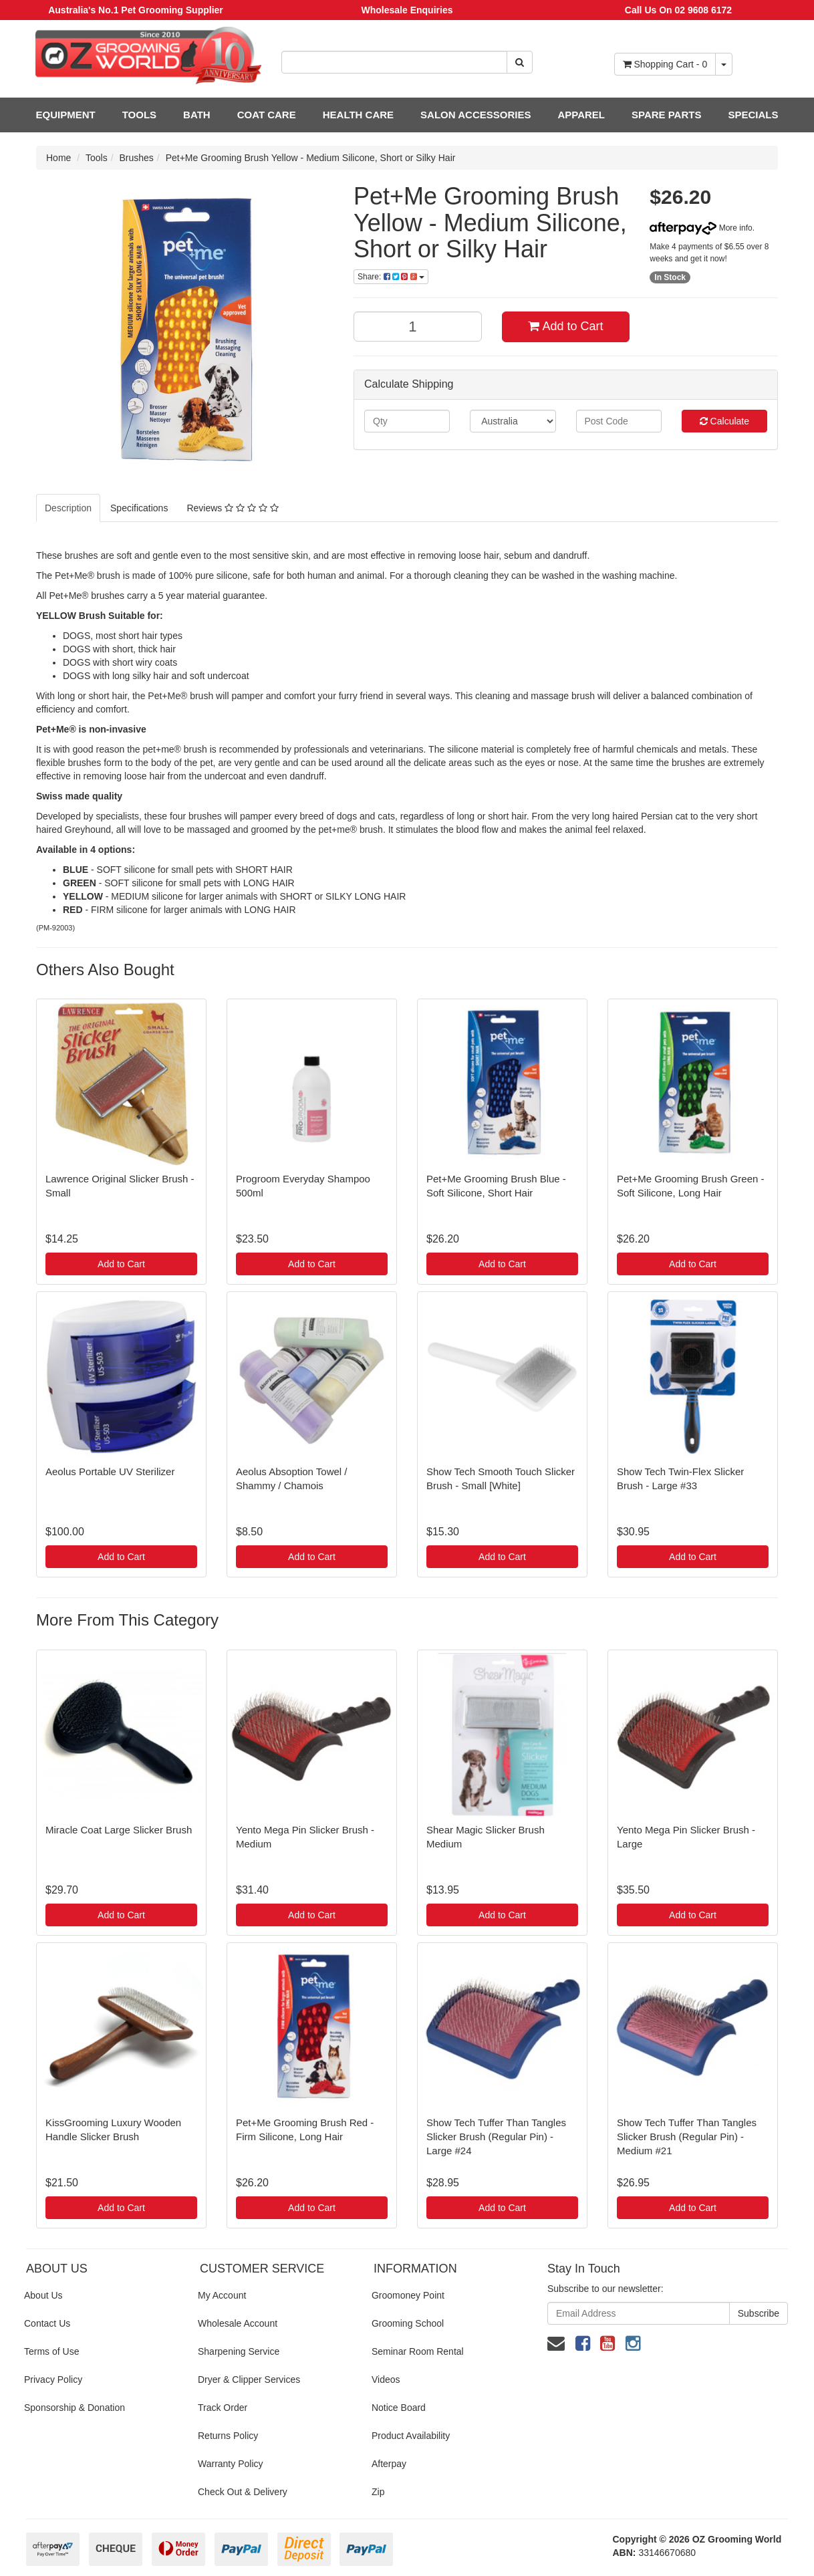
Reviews (232, 508)
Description (68, 508)
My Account (222, 2295)
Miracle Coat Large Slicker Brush (118, 1829)
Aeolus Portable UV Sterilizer (109, 1471)
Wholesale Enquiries (407, 10)
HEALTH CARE (358, 114)
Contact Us (47, 2323)
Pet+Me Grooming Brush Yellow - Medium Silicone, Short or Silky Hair (311, 157)
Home (58, 157)
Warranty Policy (230, 2463)
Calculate (724, 421)
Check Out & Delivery (242, 2491)
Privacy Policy (53, 2379)
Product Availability (411, 2435)
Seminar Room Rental (418, 2351)
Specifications (139, 508)
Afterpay (389, 2463)
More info (701, 228)
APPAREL (581, 114)
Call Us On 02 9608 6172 (678, 10)
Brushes (137, 157)
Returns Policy (228, 2435)
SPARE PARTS (666, 114)
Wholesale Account (237, 2323)
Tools (97, 157)
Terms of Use (51, 2351)
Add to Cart (565, 326)
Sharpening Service (238, 2351)
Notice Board (399, 2407)
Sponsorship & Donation (74, 2407)
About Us (43, 2295)
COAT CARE (266, 114)
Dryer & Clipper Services (249, 2379)
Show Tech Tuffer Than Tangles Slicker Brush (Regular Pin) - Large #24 (496, 2136)
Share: (391, 276)
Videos (386, 2379)
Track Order (222, 2407)
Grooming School (408, 2323)
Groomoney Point (408, 2295)
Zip (378, 2491)
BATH (197, 114)
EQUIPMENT (66, 114)
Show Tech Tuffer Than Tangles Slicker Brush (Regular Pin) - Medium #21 (687, 2136)
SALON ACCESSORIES (475, 114)
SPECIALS (753, 114)
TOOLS (139, 114)
